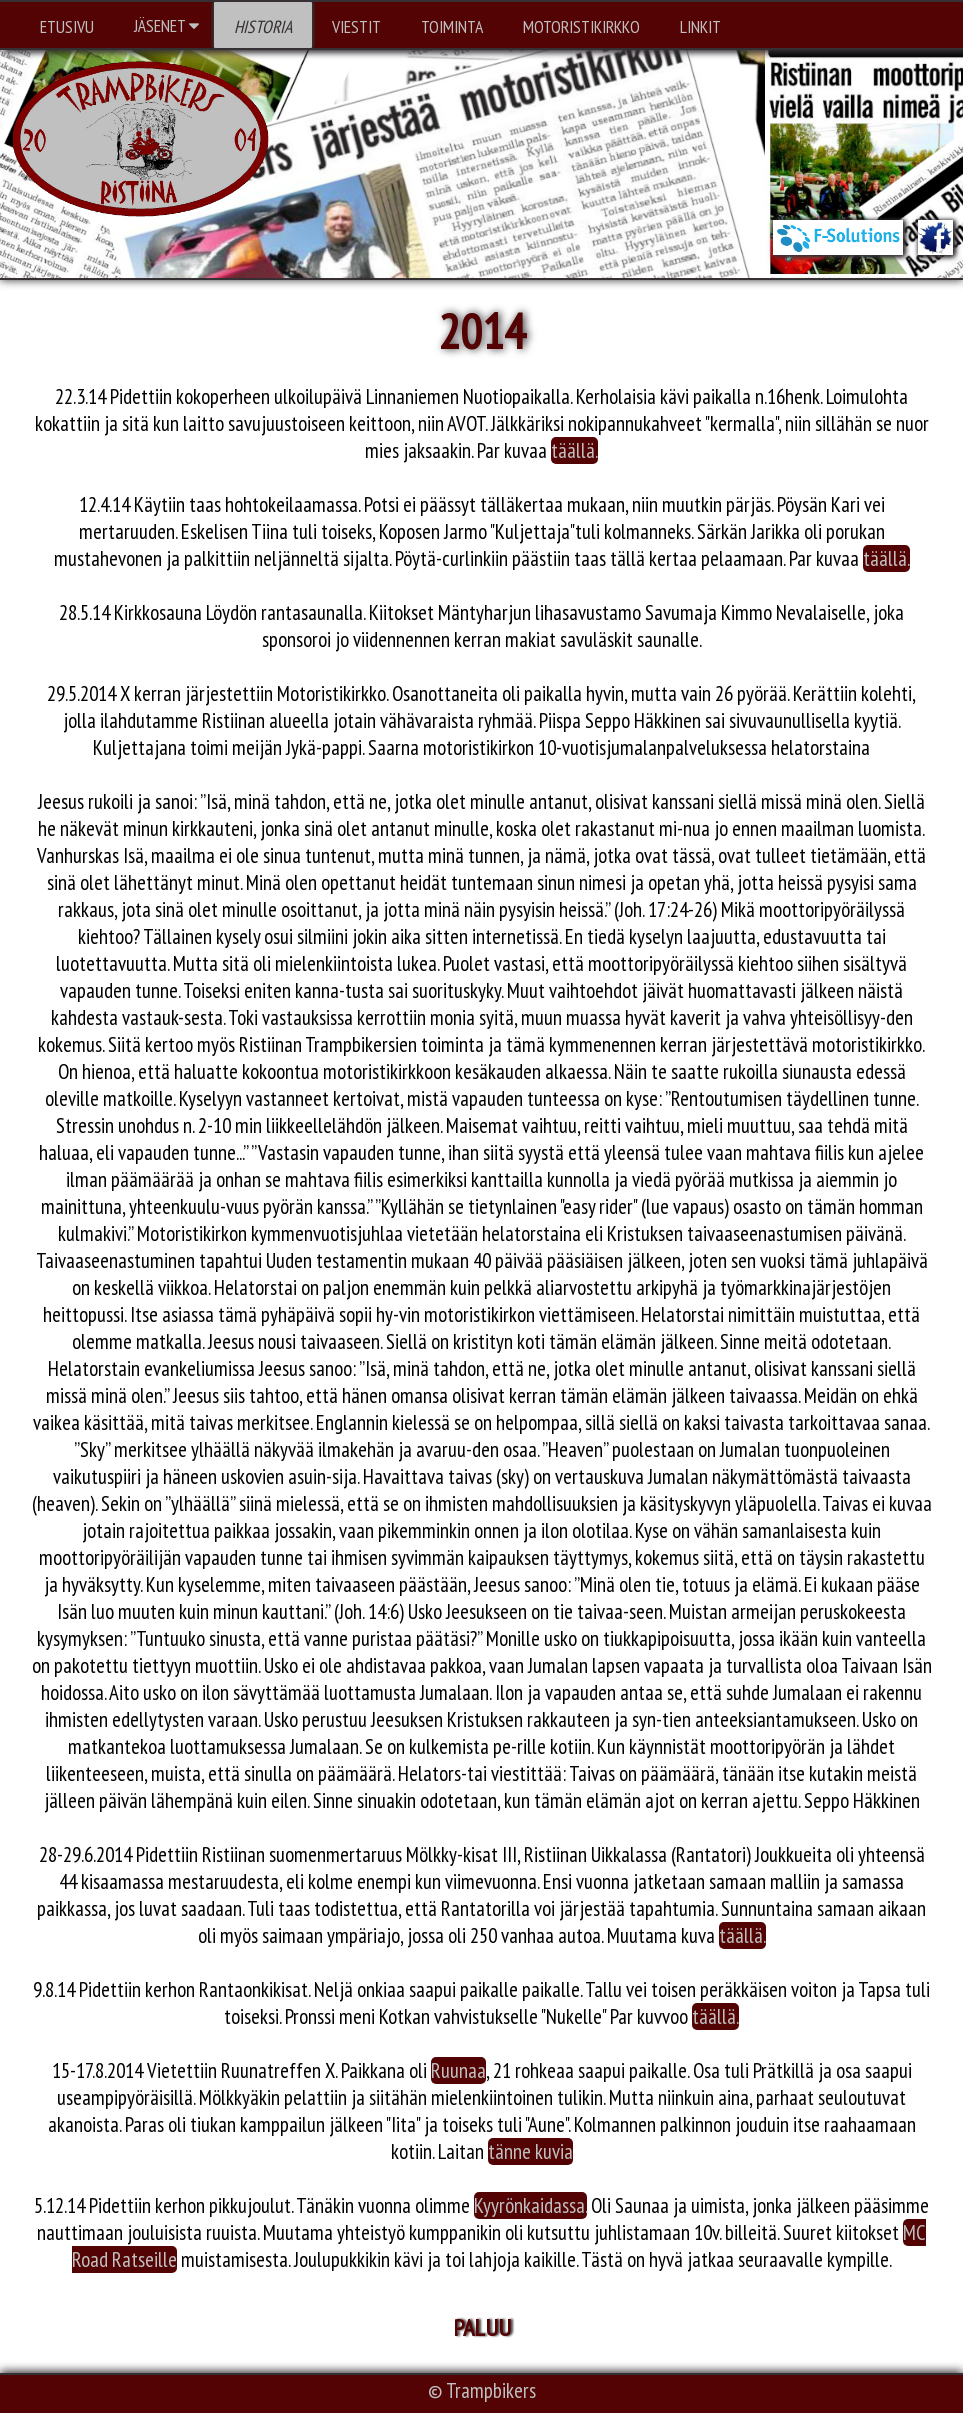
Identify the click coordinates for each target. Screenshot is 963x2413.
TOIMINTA (452, 26)
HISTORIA (263, 26)
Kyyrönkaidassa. (530, 2205)
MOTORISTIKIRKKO (581, 26)
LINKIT (700, 26)
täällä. (574, 450)
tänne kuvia (530, 2151)
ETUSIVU (67, 26)
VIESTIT (356, 26)
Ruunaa (458, 2070)
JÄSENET (166, 25)
